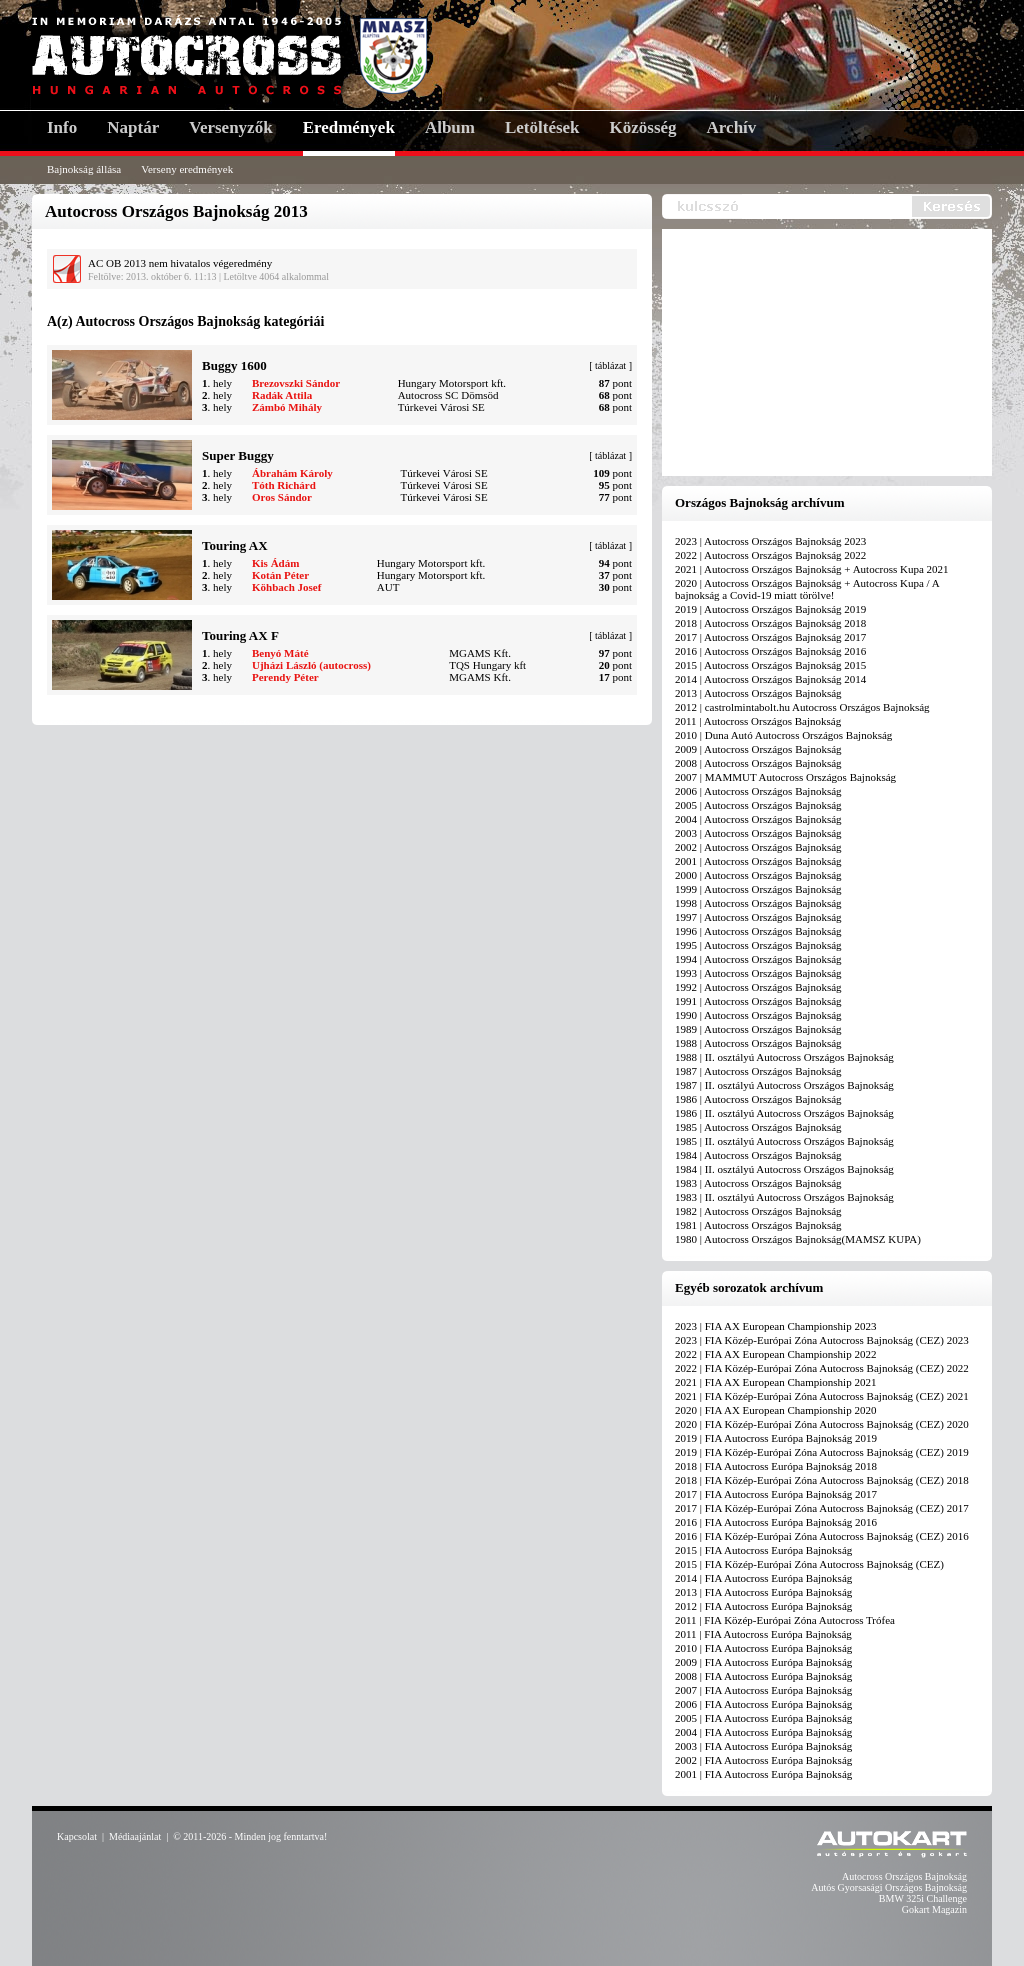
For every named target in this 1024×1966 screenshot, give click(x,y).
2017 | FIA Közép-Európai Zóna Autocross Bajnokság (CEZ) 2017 (822, 1508)
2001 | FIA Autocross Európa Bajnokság (763, 1774)
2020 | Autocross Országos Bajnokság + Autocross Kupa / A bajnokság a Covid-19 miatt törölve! (807, 589)
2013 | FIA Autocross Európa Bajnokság (763, 1592)
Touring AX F (240, 635)
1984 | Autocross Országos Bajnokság (758, 1155)
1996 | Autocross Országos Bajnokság (758, 931)
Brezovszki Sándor (296, 383)
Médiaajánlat (135, 1836)
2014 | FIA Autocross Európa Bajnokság (763, 1578)
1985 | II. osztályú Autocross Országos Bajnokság (784, 1141)
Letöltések (542, 127)
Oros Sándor (282, 497)
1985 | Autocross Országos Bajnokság (758, 1127)
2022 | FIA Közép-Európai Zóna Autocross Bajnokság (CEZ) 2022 (822, 1368)
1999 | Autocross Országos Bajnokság (758, 889)
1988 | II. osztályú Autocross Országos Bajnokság (784, 1057)
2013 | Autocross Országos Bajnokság (758, 693)
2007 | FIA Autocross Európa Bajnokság (763, 1690)
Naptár (133, 127)
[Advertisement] (832, 354)
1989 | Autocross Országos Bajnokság (758, 1029)
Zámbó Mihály (287, 407)
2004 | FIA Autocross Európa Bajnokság (763, 1732)
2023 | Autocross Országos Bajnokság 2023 (770, 541)
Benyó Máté (280, 653)
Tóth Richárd (284, 485)
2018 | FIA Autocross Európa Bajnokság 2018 (776, 1466)
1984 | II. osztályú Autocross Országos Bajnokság (784, 1169)
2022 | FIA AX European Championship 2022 (775, 1354)
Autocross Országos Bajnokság (904, 1876)
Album (450, 127)
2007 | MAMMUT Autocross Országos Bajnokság (785, 777)
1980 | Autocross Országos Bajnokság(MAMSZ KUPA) (798, 1239)
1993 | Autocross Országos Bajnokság (758, 973)
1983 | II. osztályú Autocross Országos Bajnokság (784, 1197)
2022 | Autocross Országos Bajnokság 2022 (770, 555)
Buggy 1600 (234, 365)
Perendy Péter (285, 677)
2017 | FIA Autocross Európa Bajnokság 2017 (776, 1494)
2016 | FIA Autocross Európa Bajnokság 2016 (776, 1522)
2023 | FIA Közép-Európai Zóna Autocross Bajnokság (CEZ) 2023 (822, 1340)
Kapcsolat (77, 1836)
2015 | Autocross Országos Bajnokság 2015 (770, 665)
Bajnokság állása (84, 169)
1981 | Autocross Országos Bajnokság (758, 1225)
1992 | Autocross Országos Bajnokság (758, 987)
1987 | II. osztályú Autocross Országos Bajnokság (784, 1085)
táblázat (610, 365)
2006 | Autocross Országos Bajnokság (758, 791)
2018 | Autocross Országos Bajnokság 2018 (770, 623)
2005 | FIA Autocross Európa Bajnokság (763, 1718)
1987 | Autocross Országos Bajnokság (758, 1071)
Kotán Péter (280, 575)
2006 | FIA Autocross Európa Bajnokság (763, 1704)
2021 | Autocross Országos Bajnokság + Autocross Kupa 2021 (812, 569)
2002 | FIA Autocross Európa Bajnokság (763, 1760)
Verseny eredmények (187, 169)
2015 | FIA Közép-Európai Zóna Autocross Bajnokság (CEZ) (809, 1564)
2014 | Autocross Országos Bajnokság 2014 (770, 679)
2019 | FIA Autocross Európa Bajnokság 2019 (776, 1438)
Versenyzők (230, 127)
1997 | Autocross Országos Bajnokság (758, 917)
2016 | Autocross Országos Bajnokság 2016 (770, 651)
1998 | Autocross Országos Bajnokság (758, 903)
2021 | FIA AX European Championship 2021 (775, 1382)
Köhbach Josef (286, 587)
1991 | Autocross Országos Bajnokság (758, 1001)
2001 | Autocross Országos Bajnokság (758, 861)
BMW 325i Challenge (923, 1898)
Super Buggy (238, 455)
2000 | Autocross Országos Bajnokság (758, 875)
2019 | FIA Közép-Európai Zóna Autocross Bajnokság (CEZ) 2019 (822, 1452)
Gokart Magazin (934, 1909)
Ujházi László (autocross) (311, 665)
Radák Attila (282, 395)
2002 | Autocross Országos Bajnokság (758, 847)
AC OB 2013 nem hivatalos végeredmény (180, 263)
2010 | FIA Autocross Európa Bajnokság (763, 1648)
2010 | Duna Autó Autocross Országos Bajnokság (783, 735)
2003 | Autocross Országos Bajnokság (758, 833)
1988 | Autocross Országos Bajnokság (758, 1043)
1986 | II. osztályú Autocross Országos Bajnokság (784, 1113)
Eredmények (349, 127)
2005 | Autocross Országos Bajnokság (758, 805)
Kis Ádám (275, 563)
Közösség (643, 127)
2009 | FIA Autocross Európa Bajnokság (763, 1662)
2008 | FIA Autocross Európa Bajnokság (763, 1676)
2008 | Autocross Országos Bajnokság (758, 763)
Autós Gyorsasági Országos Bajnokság (889, 1887)
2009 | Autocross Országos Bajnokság (758, 749)
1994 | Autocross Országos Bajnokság (758, 959)
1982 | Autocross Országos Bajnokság (758, 1211)
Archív (732, 127)
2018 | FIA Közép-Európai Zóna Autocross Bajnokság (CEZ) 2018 (822, 1480)
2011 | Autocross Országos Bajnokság (758, 721)
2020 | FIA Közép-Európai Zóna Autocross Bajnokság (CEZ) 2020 (822, 1424)
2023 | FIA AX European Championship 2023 (775, 1326)
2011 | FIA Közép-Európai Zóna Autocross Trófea (785, 1620)
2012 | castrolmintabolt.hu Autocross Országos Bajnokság (802, 707)
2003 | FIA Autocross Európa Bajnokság (763, 1746)
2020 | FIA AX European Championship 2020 (775, 1410)
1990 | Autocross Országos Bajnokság (758, 1015)
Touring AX (235, 545)
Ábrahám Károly (292, 473)
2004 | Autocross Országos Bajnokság (758, 819)
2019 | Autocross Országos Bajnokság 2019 (770, 609)
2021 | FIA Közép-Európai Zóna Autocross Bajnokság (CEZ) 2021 (822, 1396)
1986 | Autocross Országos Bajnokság (758, 1099)
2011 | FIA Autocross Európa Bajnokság (763, 1634)
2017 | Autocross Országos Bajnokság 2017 (770, 637)
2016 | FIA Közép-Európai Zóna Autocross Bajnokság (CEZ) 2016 (822, 1536)
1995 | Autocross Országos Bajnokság (758, 945)
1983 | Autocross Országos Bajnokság (758, 1183)
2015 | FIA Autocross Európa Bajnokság (763, 1550)
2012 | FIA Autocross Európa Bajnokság (763, 1606)
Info (62, 127)
